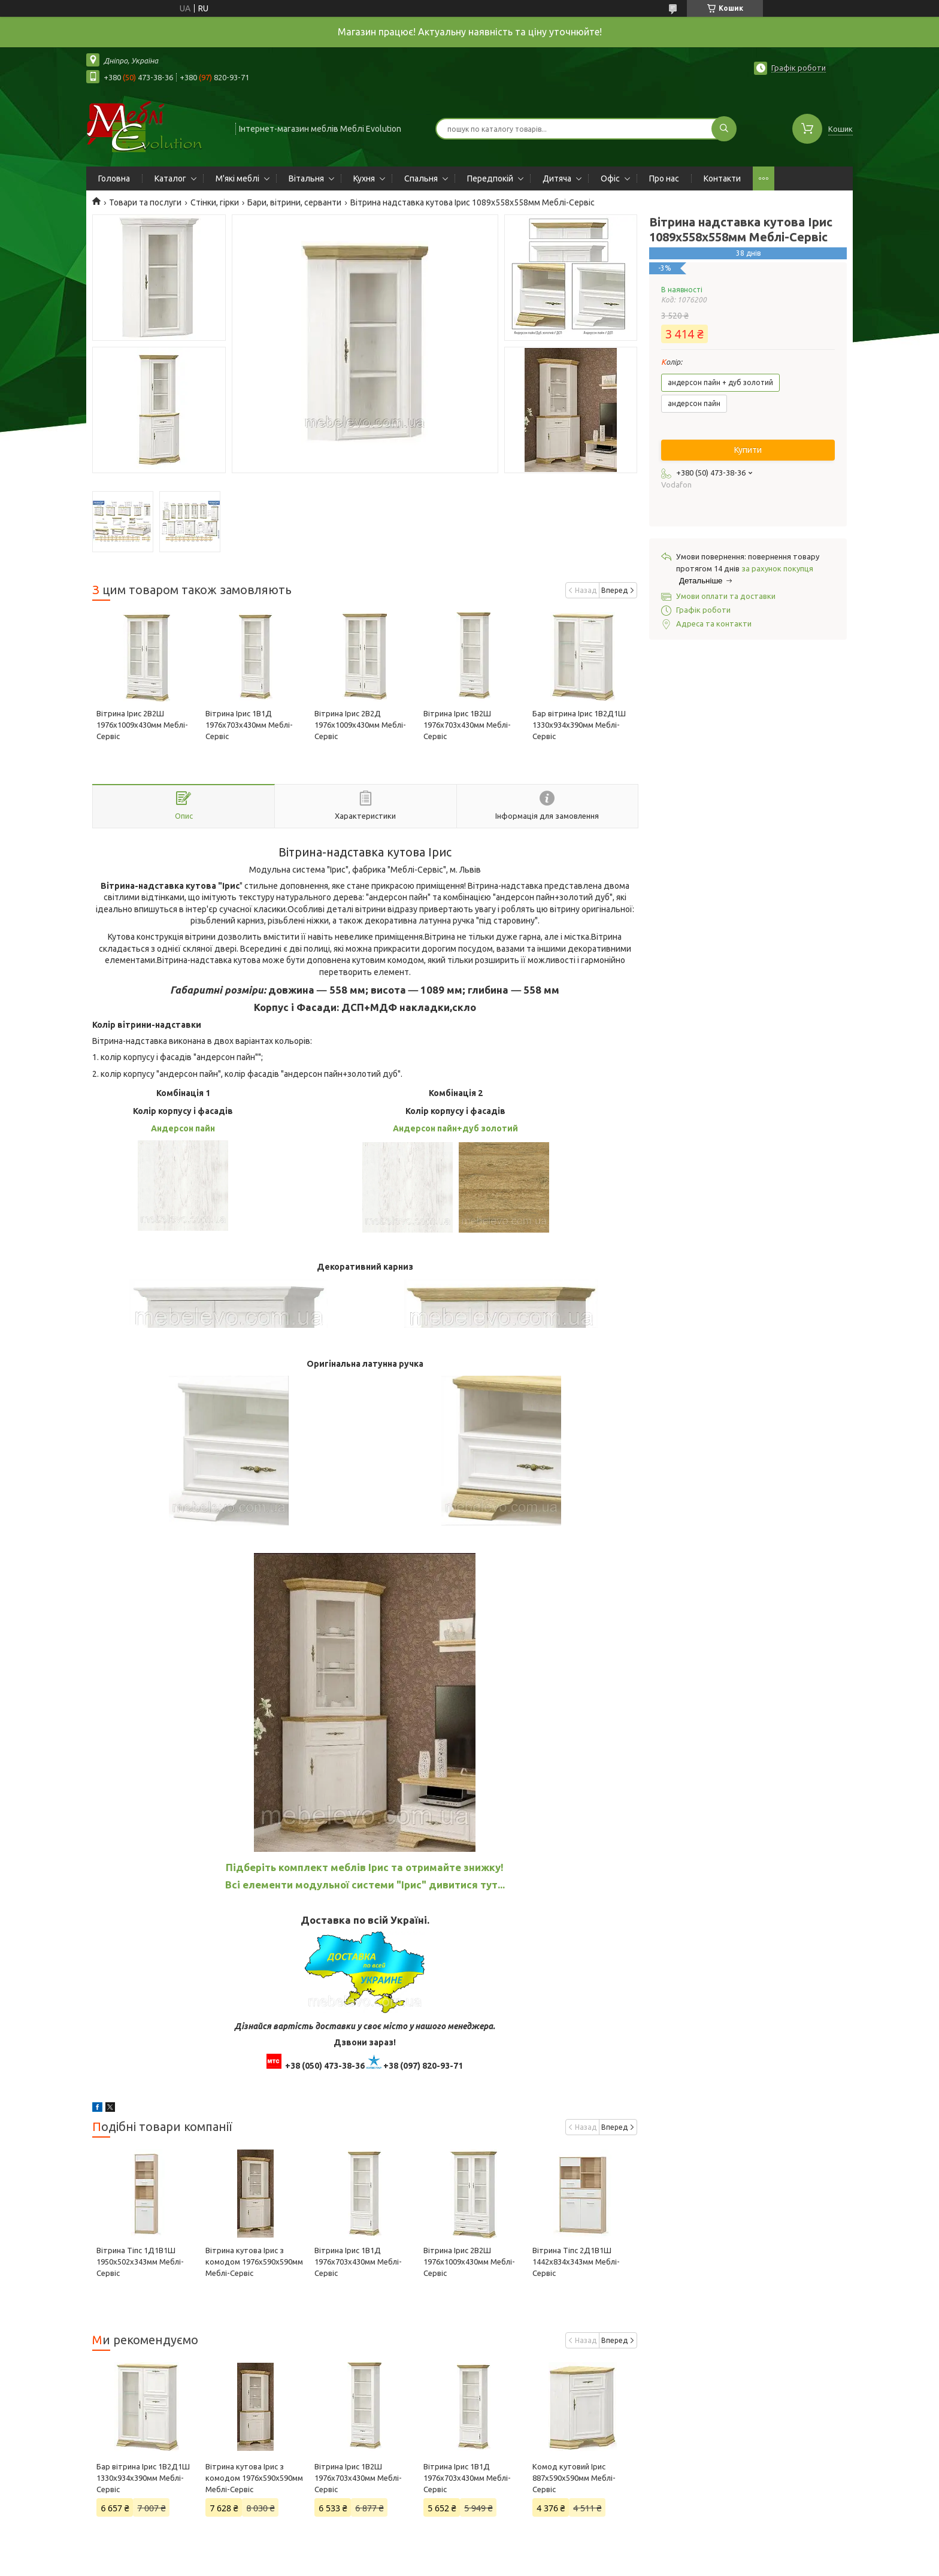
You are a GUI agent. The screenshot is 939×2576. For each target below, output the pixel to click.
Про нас (664, 178)
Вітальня (306, 178)
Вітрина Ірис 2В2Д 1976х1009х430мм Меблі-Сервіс (360, 724)
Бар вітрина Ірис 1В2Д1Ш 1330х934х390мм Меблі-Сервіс (579, 724)
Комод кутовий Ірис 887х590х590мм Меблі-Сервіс (574, 2477)
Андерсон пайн (183, 1128)
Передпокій (490, 178)
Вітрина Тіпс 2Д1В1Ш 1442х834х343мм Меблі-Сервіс (576, 2261)
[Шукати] (724, 128)
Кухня (364, 178)
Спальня (421, 178)
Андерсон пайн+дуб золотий (455, 1128)
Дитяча (557, 178)
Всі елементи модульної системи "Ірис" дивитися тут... (365, 1884)
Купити (748, 450)
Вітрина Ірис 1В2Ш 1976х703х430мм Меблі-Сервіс (467, 724)
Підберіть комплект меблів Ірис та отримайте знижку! (365, 1867)
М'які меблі (237, 178)
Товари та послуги (145, 202)
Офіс (610, 178)
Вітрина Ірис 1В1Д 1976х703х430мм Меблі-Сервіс (249, 724)
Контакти (722, 178)
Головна (114, 178)
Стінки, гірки (214, 202)
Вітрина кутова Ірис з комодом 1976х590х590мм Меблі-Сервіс (254, 2261)
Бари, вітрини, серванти (294, 202)
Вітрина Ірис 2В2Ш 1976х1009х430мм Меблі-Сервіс (142, 724)
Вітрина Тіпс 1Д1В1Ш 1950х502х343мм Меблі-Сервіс (140, 2261)
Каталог (170, 178)
